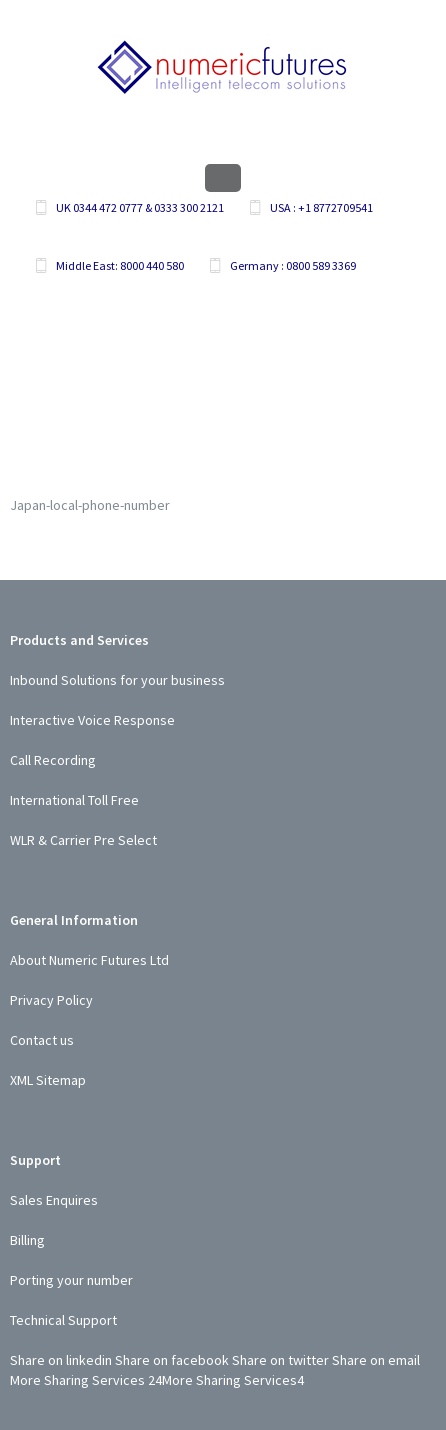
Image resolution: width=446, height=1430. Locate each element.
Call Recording (53, 760)
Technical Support (63, 1320)
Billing (27, 1240)
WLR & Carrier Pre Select (83, 840)
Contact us (42, 1040)
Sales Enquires (54, 1200)
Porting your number (71, 1280)
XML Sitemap (48, 1080)
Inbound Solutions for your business (117, 680)
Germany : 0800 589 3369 (293, 265)
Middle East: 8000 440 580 (120, 265)
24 (155, 1380)
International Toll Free (74, 800)
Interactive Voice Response (92, 720)
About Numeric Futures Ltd (89, 960)
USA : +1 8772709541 (321, 207)
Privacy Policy (51, 1000)
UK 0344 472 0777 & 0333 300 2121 (140, 207)
